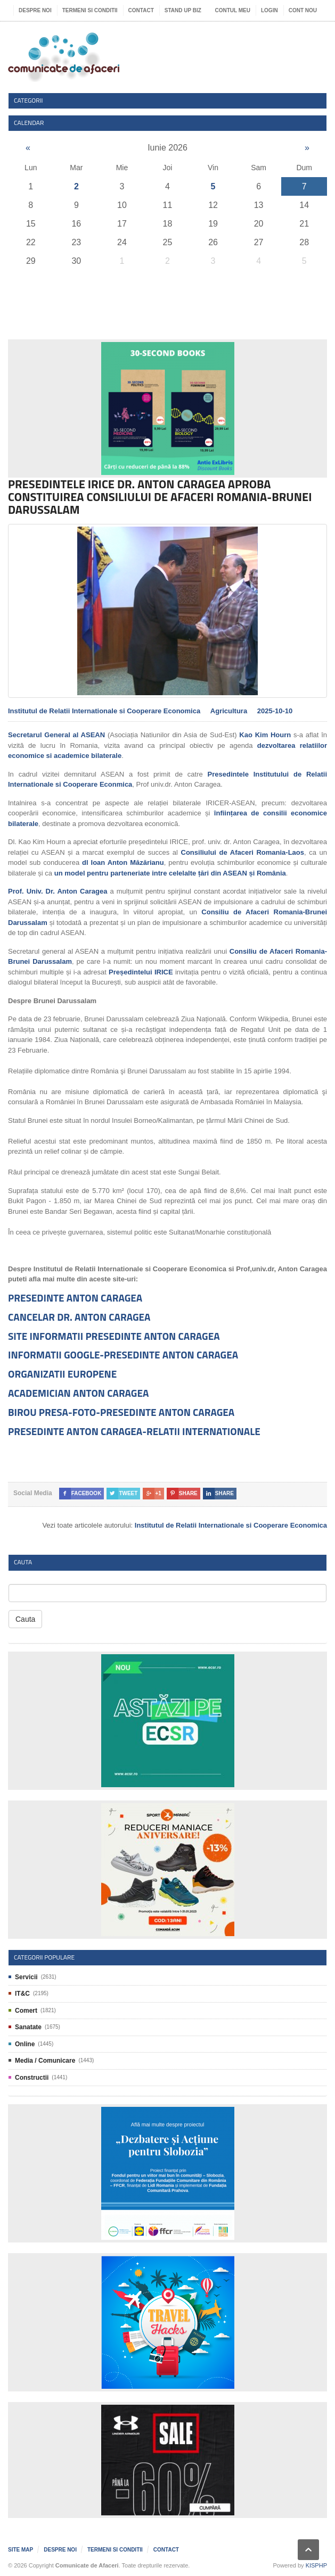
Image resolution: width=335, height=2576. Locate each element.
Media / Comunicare (45, 2060)
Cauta (25, 1619)
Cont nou (303, 10)
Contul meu (232, 10)
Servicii (26, 1977)
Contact (141, 10)
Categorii (28, 100)
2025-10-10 (275, 711)
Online (25, 2044)
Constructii (31, 2077)
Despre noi (35, 10)
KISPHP (316, 2565)
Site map (20, 2550)
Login (269, 10)
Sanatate (28, 2027)
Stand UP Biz (183, 10)
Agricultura (228, 711)
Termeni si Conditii (90, 10)
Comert (26, 2010)
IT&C (22, 1993)
